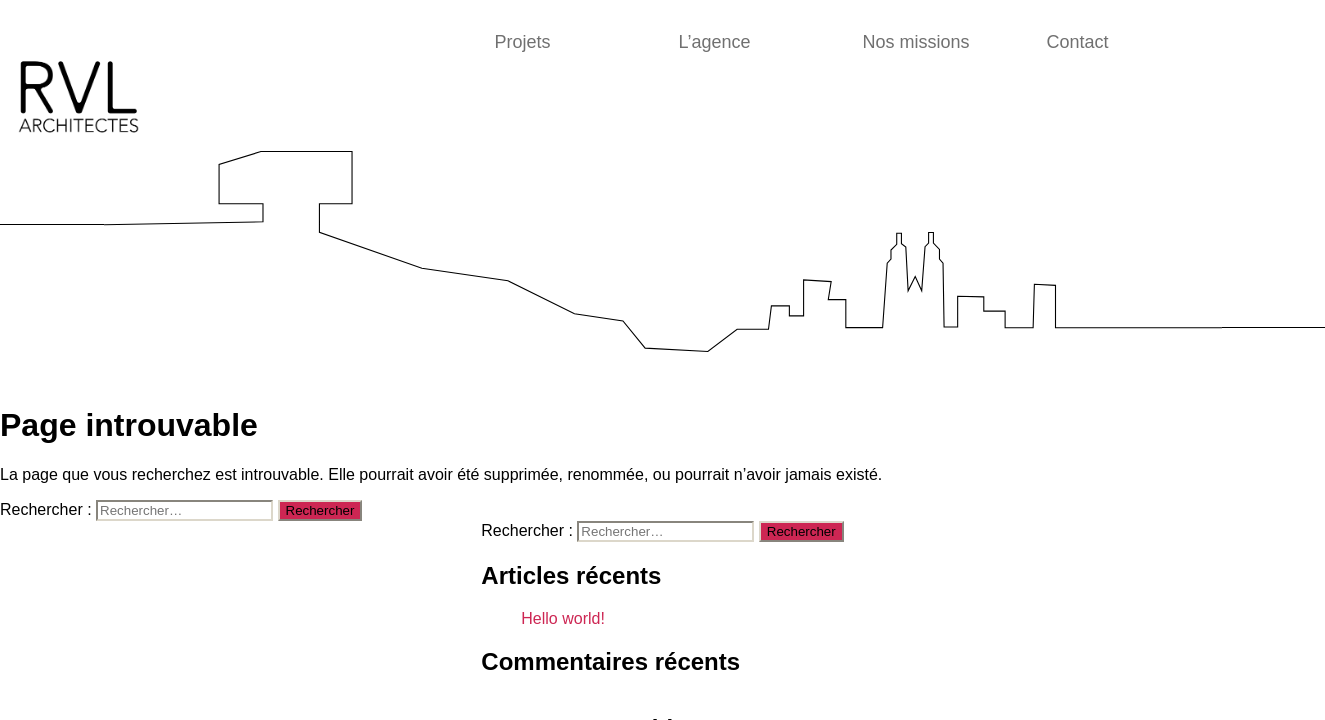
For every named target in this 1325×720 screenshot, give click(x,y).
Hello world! (563, 618)
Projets (523, 42)
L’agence (715, 42)
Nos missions (916, 42)
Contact (1078, 42)
